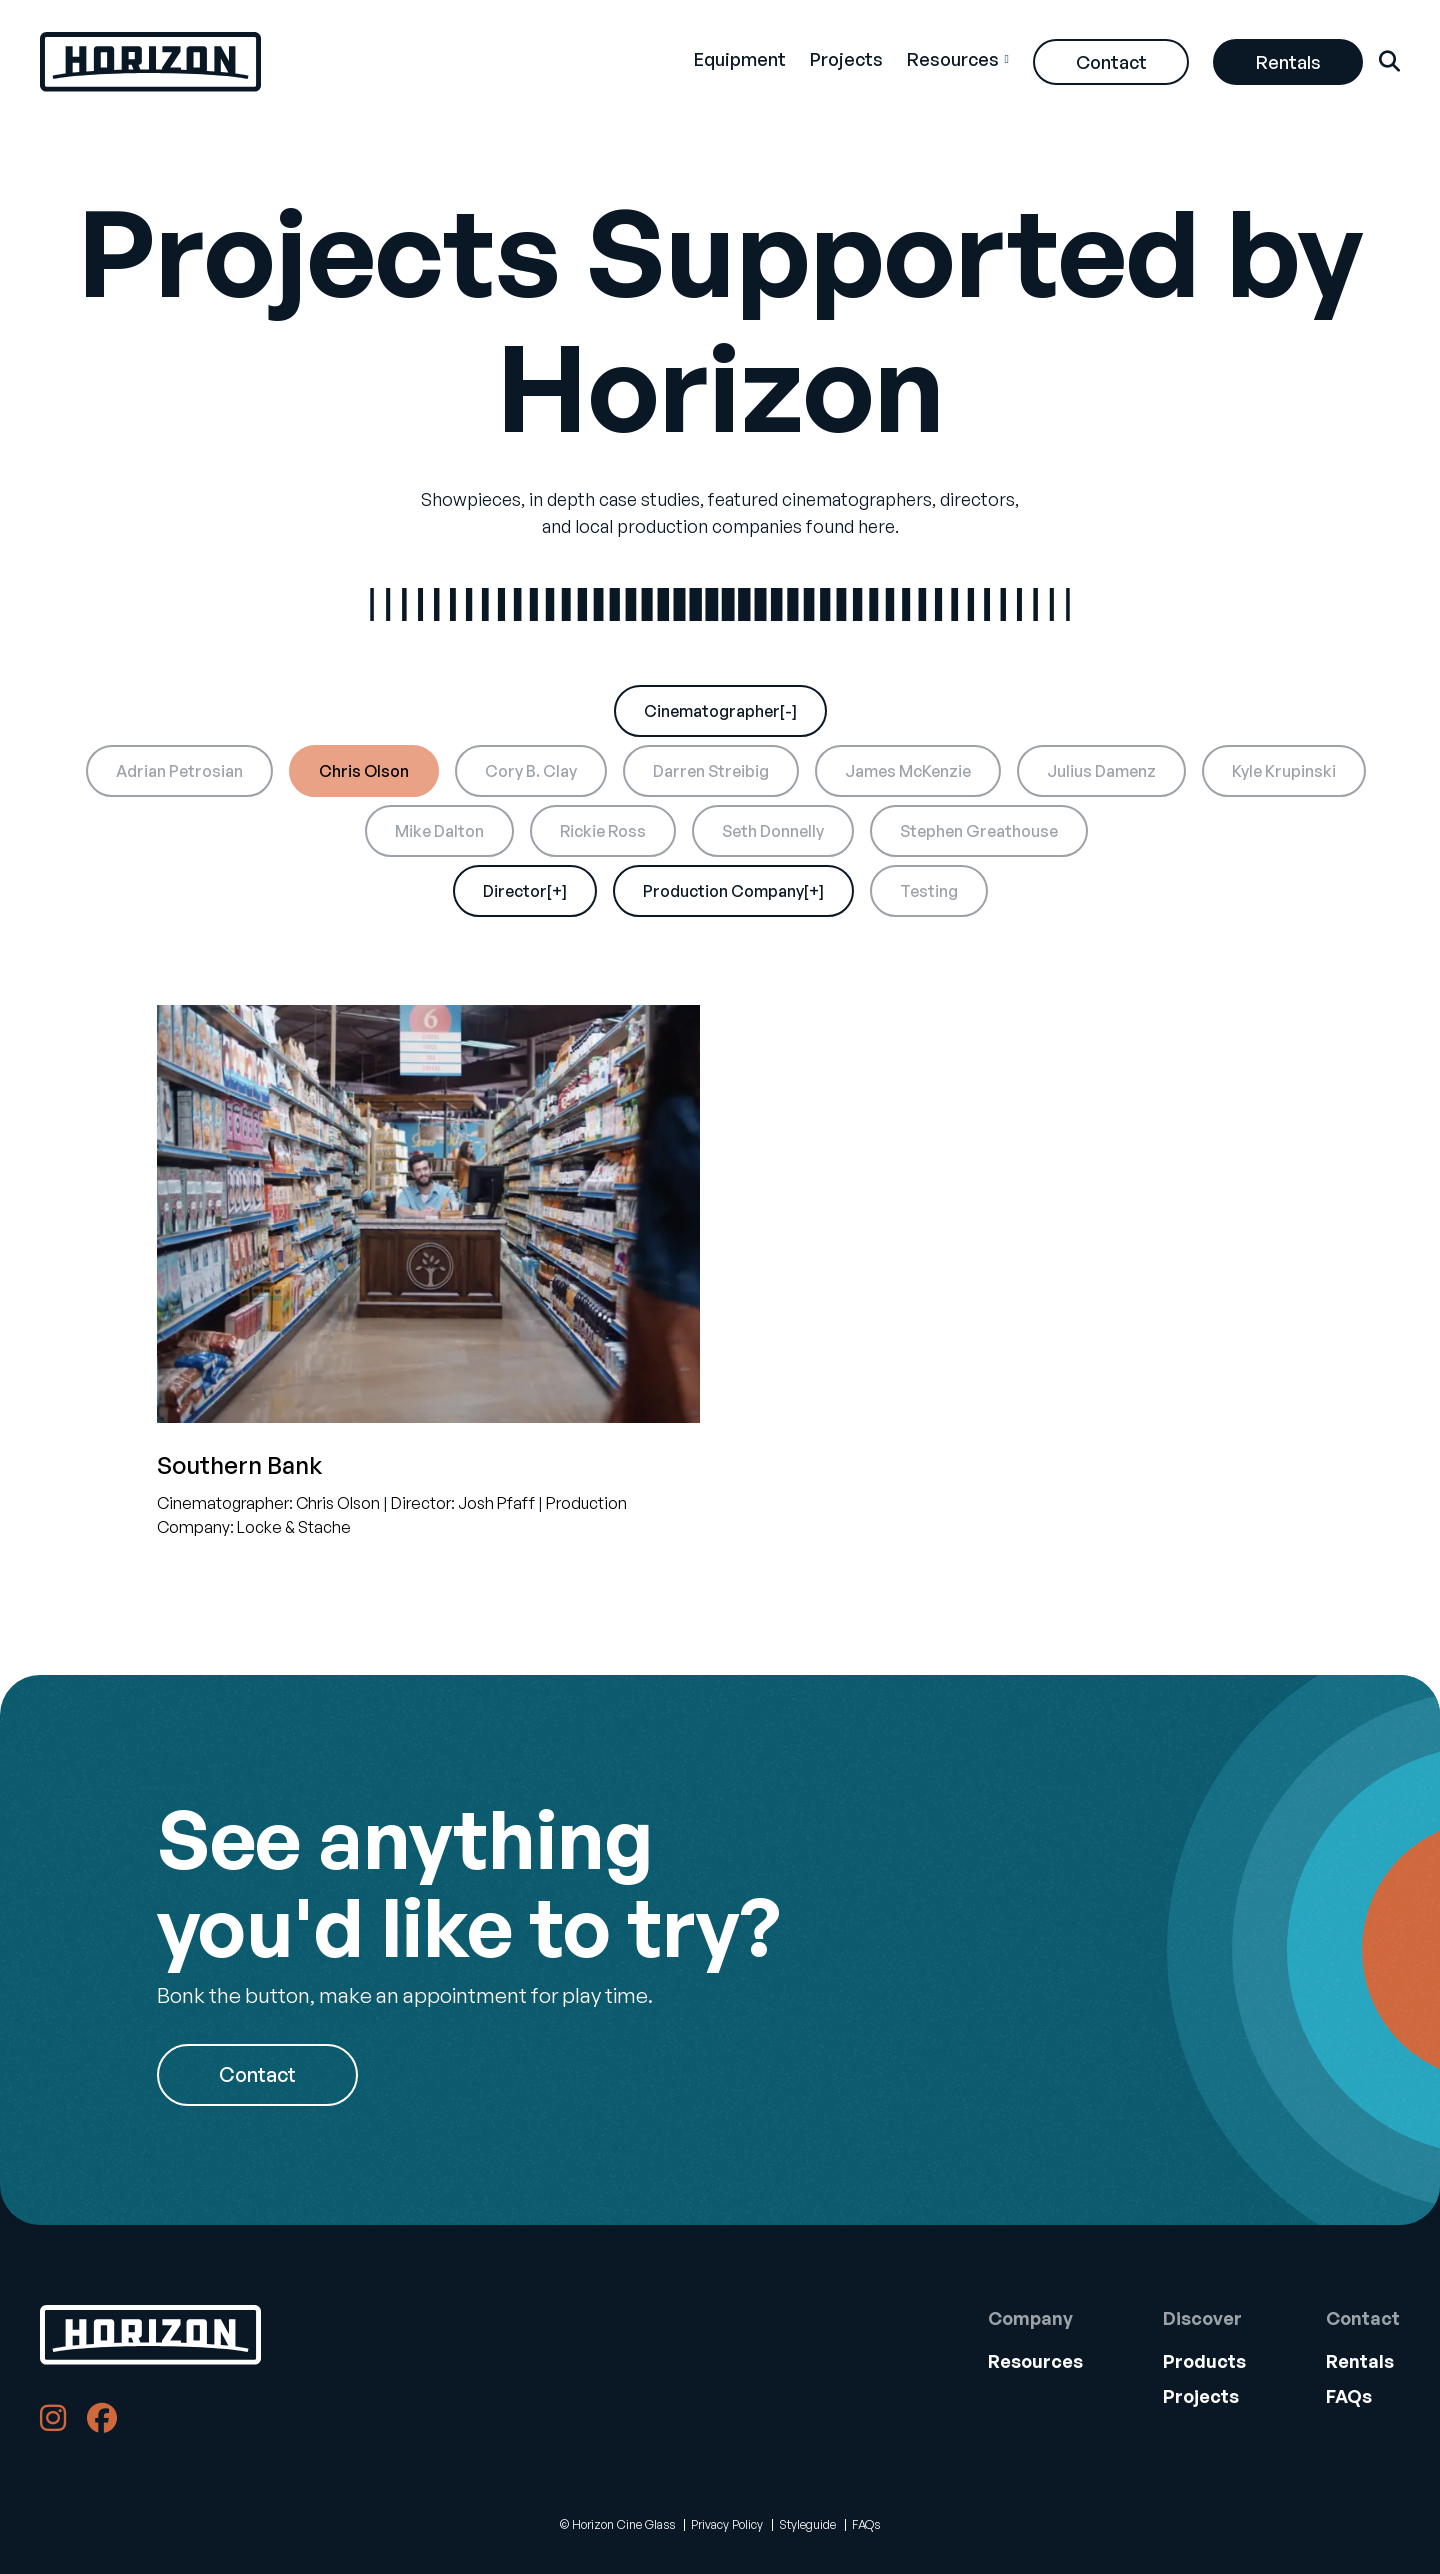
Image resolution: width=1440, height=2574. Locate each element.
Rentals (1288, 62)
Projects (846, 59)
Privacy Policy (727, 2524)
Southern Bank (239, 1465)
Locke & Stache (294, 1527)
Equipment (740, 59)
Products (1204, 2361)
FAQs (1349, 2396)
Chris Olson (338, 1503)
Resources (953, 59)
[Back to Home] (150, 2335)
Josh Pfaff (496, 1503)
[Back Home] (150, 62)
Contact (1111, 62)
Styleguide (807, 2524)
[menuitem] (740, 62)
